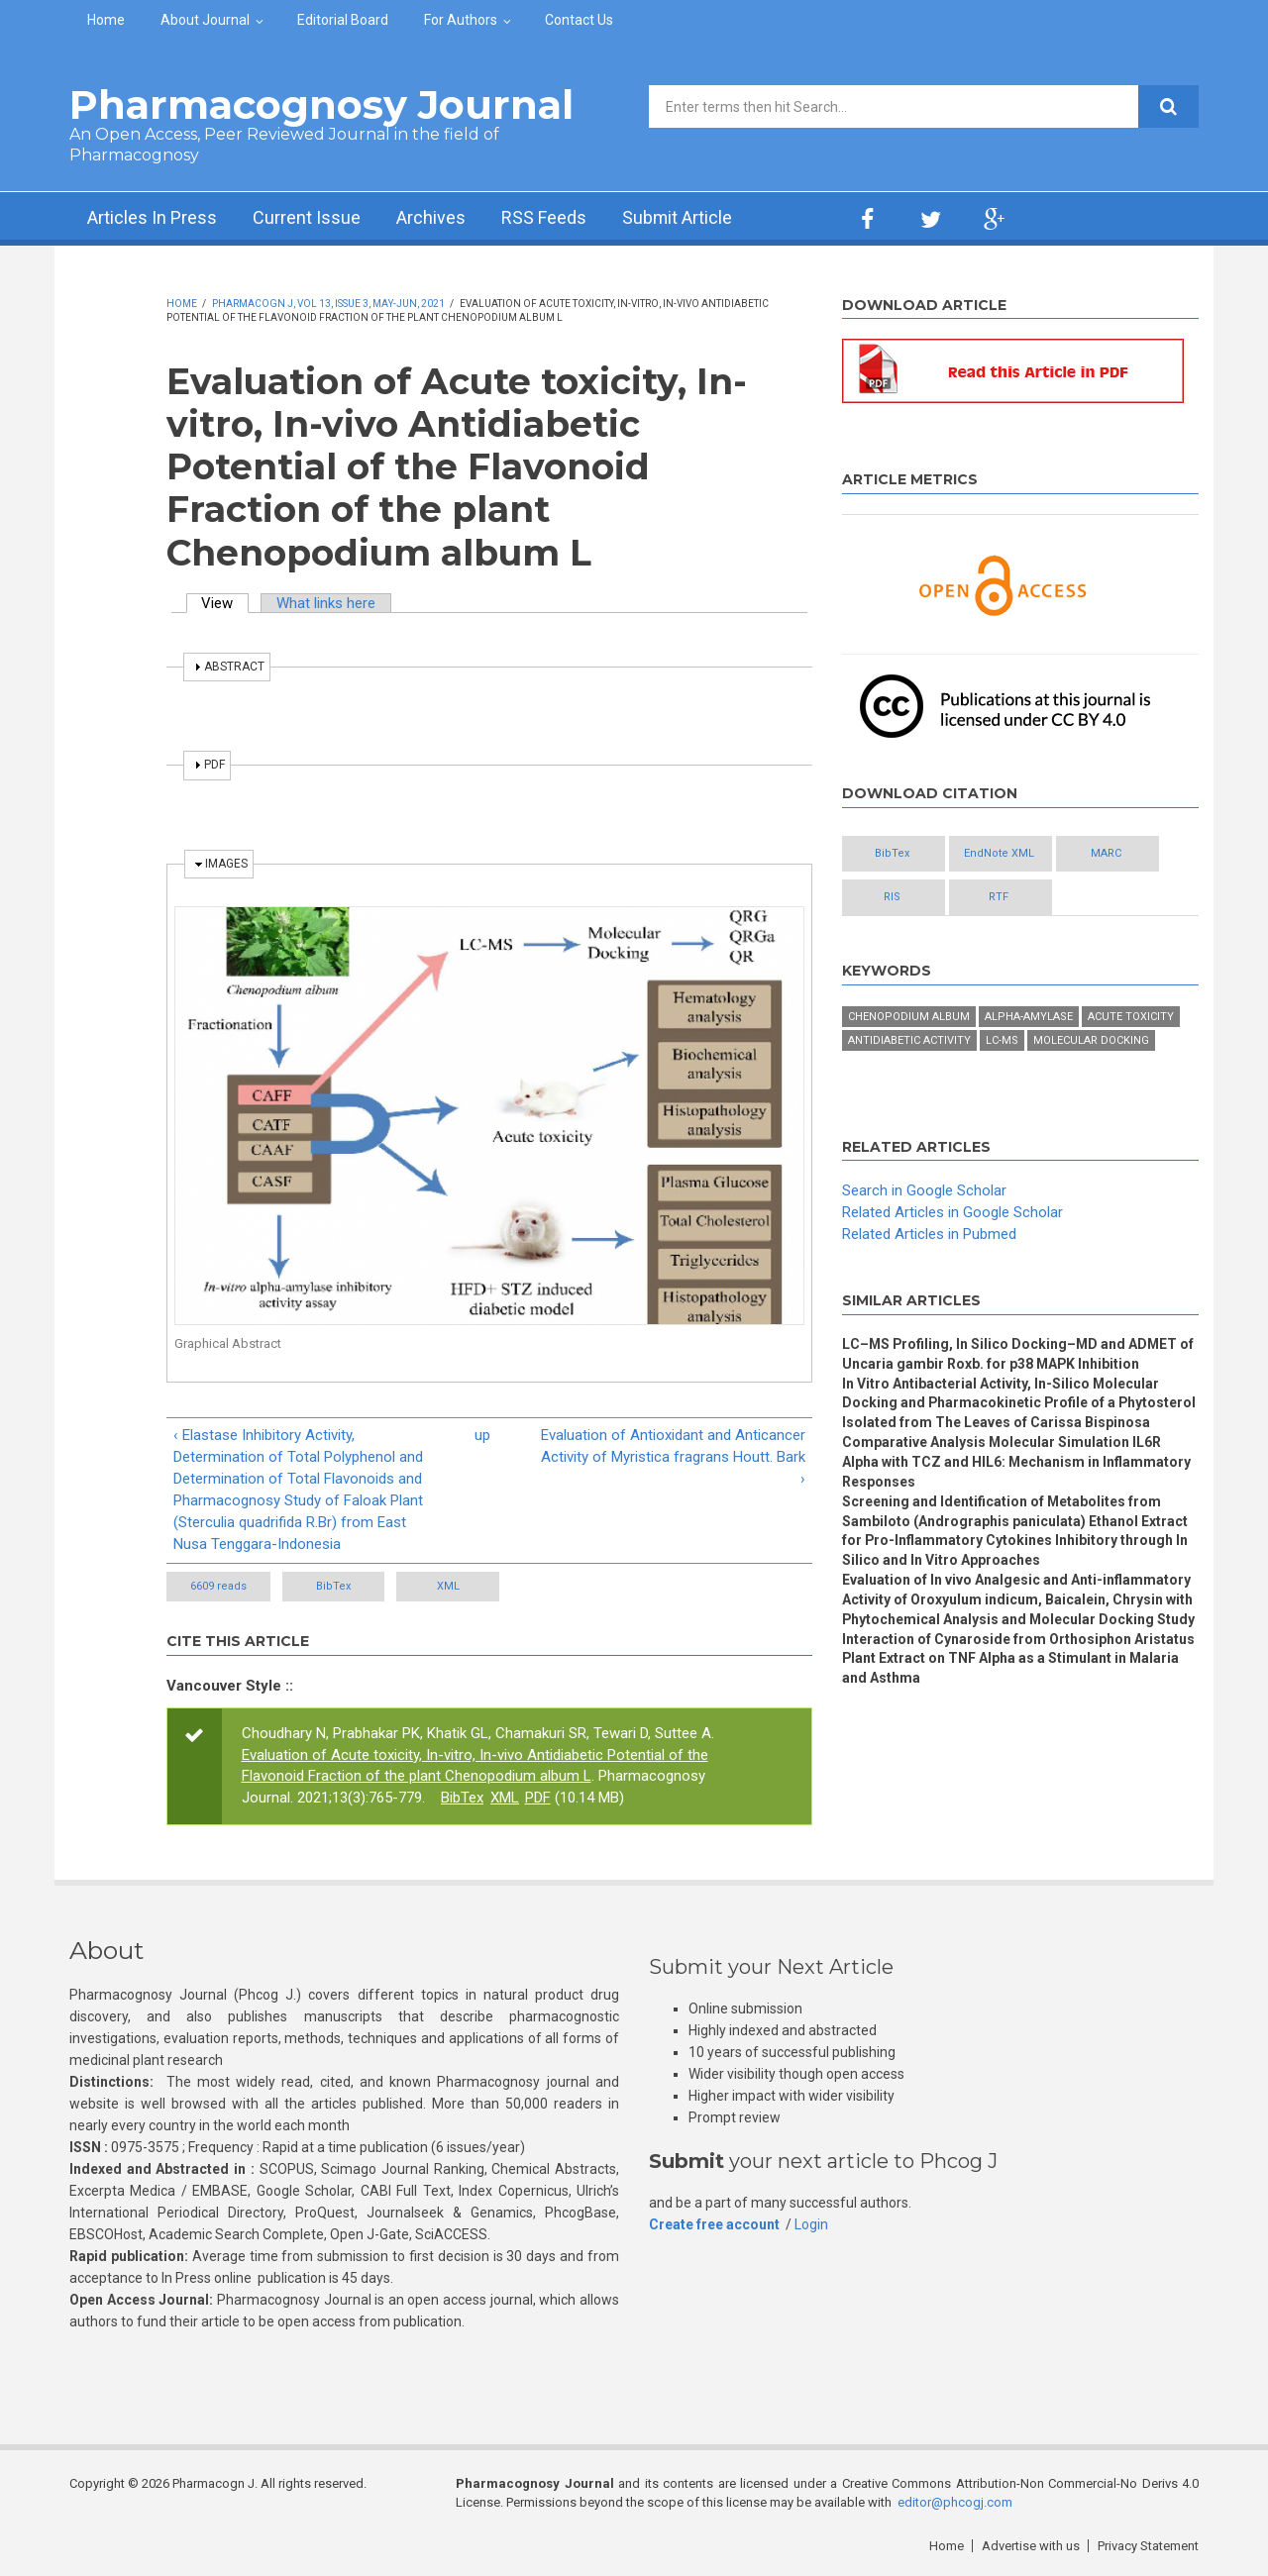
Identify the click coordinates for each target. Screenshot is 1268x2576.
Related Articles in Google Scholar (952, 1212)
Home (106, 20)
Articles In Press (152, 218)
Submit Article (677, 218)
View (226, 603)
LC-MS (1002, 1040)
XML (450, 1586)
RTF (1000, 896)
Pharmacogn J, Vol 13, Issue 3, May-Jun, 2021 (328, 303)
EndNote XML (1001, 853)
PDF (538, 1797)
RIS (893, 896)
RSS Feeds (543, 218)
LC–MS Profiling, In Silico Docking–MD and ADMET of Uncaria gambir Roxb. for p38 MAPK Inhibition (1020, 1354)
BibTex (334, 1586)
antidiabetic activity (909, 1040)
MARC (1109, 853)
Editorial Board (342, 20)
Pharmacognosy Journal (321, 104)
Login (811, 2224)
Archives (431, 218)
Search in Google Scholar (924, 1191)
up (482, 1435)
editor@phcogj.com (955, 2502)
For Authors (460, 20)
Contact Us (579, 20)
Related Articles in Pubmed (929, 1234)
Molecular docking (1091, 1040)
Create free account (714, 2224)
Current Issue (307, 218)
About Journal (205, 20)
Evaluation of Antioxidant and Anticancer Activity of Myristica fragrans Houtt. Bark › (673, 1457)
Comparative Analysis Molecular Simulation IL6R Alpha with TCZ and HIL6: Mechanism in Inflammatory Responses (1017, 1462)
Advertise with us (1031, 2545)
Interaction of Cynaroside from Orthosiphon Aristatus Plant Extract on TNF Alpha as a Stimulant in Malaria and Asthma (1018, 1659)
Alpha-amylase (1029, 1016)
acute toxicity (1131, 1016)
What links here (325, 603)
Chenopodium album (909, 1016)
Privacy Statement (1148, 2545)
